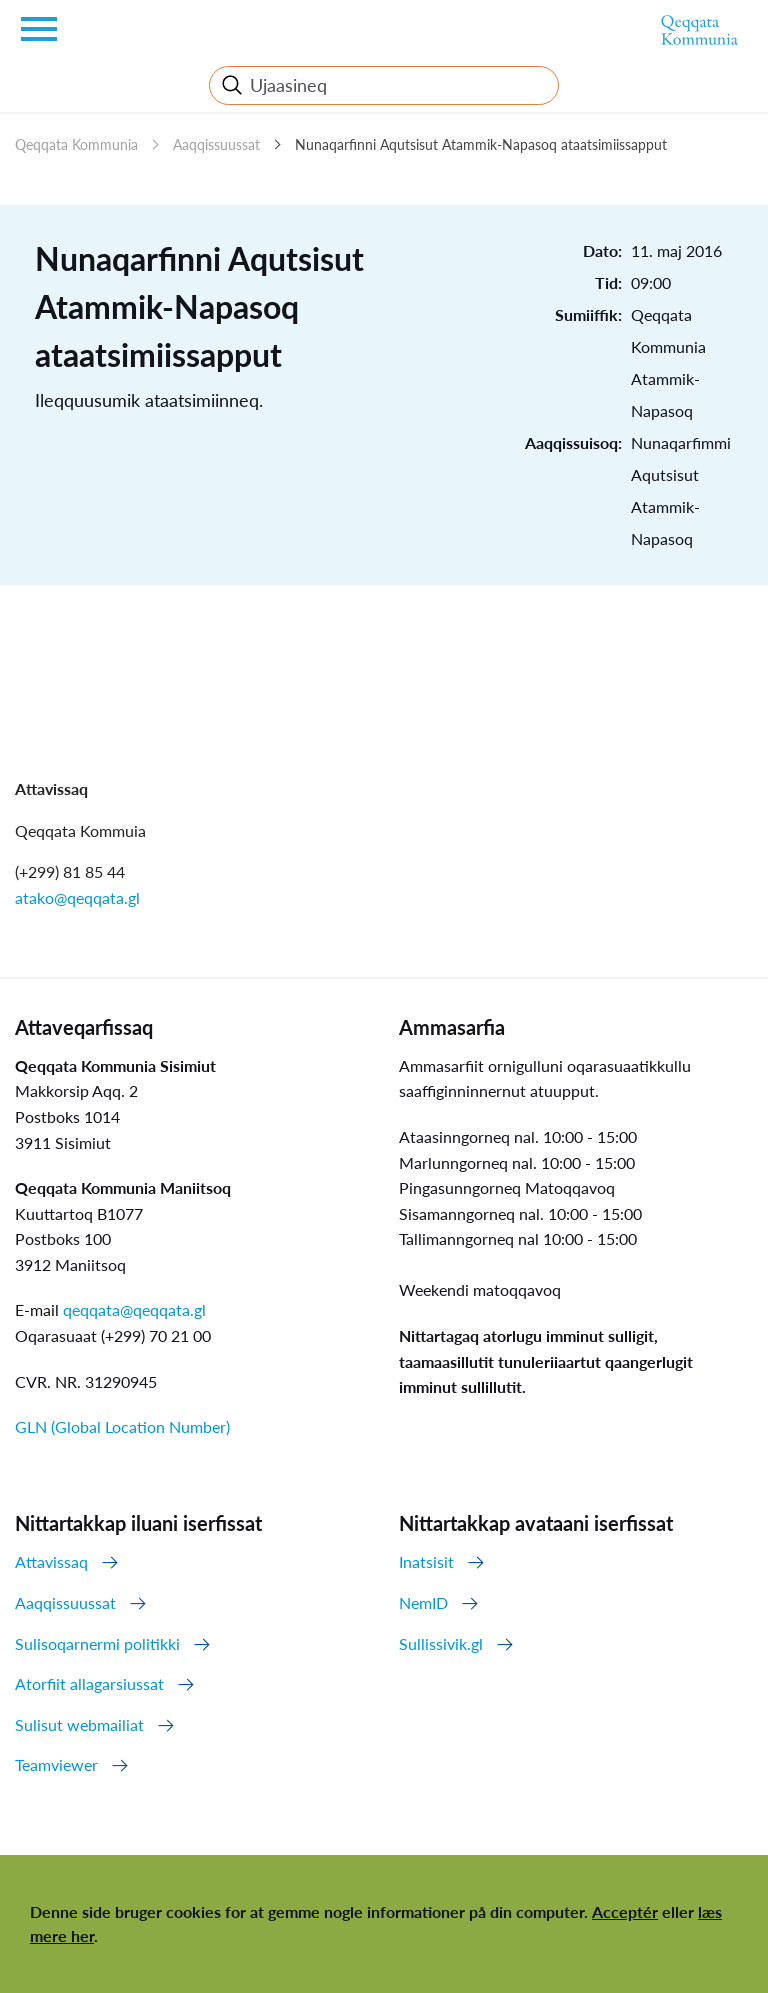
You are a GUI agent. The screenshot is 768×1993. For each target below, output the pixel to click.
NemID (423, 1602)
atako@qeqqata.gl (77, 897)
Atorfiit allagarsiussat (89, 1683)
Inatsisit (426, 1561)
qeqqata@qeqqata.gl (134, 1309)
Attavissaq (51, 1561)
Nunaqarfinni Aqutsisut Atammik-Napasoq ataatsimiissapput (481, 144)
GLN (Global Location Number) (122, 1426)
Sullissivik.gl (441, 1643)
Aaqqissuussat (216, 144)
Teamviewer (56, 1764)
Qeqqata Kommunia (76, 144)
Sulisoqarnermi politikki (97, 1643)
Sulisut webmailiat (79, 1724)
